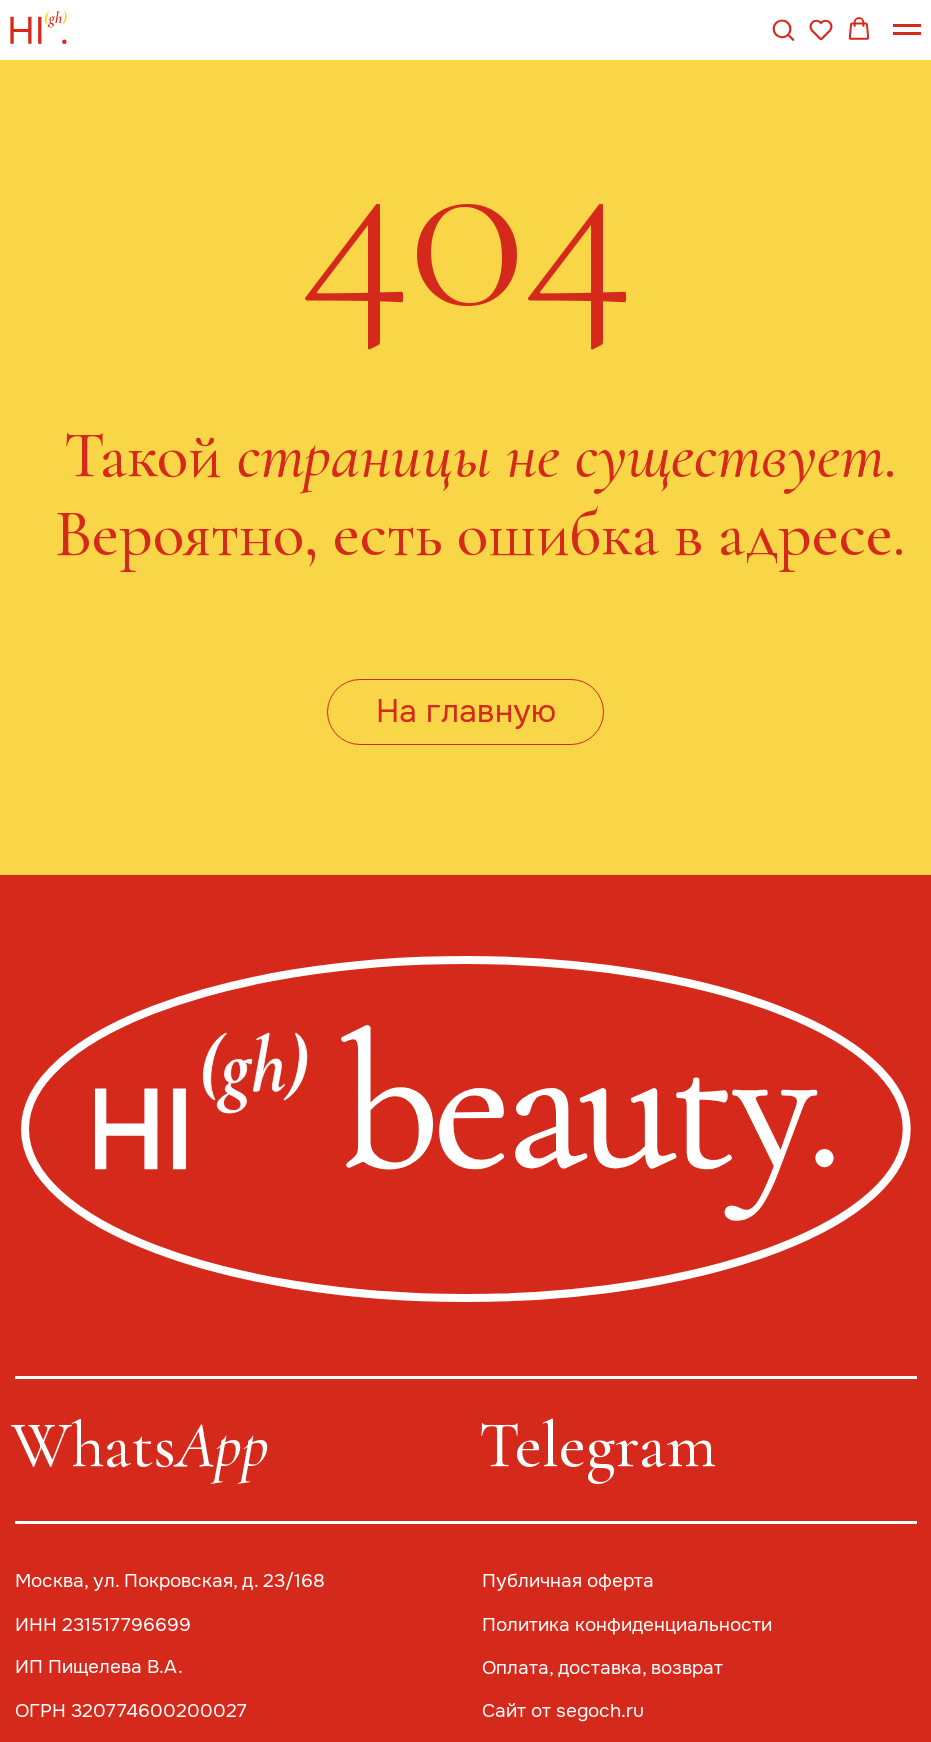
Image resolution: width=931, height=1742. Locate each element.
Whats (140, 1445)
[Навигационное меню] (907, 30)
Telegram (597, 1445)
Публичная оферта (568, 1581)
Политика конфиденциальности (627, 1625)
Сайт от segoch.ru (563, 1711)
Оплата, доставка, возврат (602, 1668)
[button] (783, 29)
